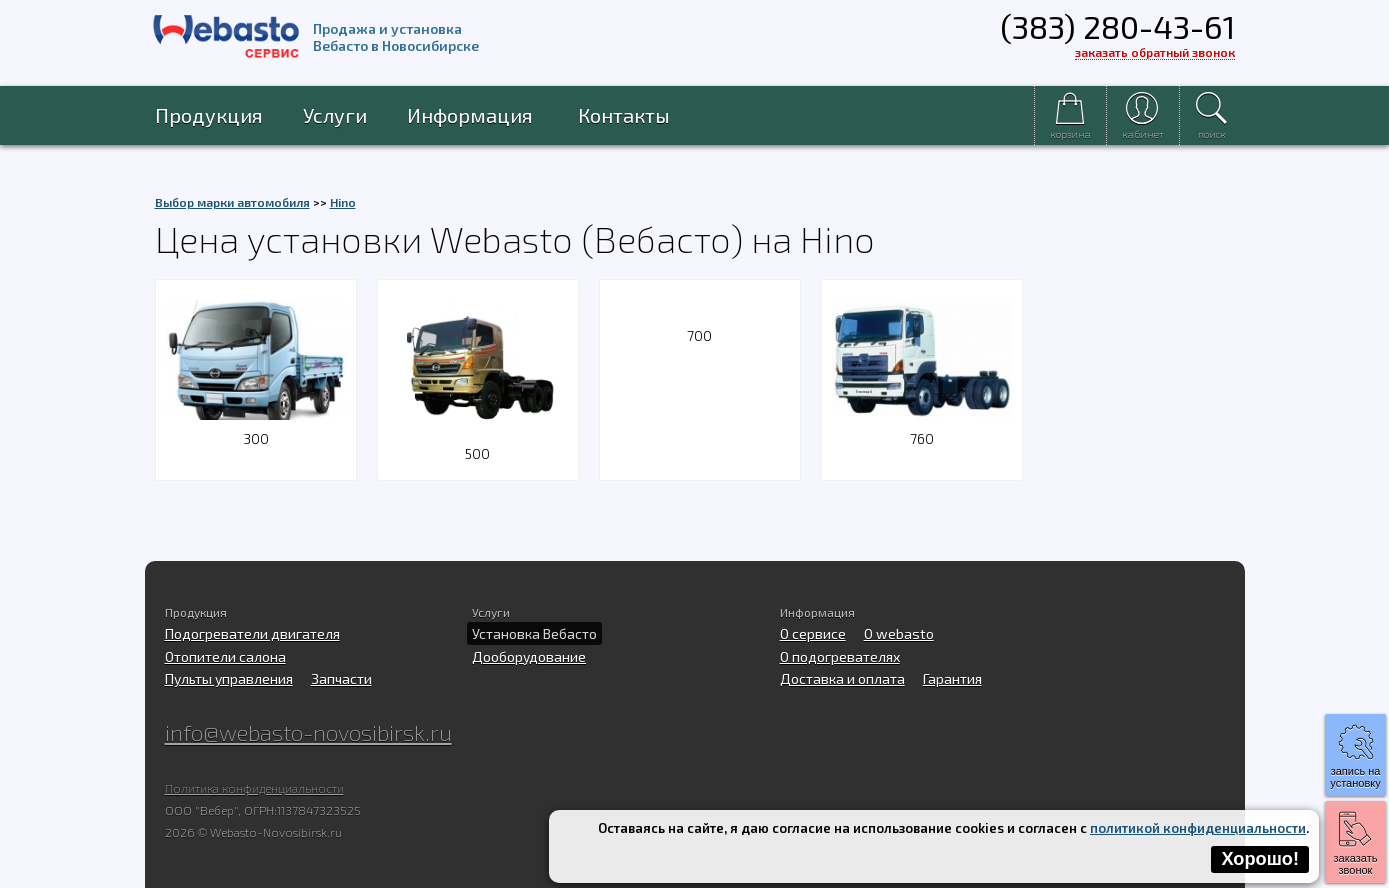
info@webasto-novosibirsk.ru (308, 732)
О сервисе (813, 633)
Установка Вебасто (534, 633)
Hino (343, 202)
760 (922, 426)
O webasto (899, 633)
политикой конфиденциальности (1198, 828)
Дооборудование (529, 656)
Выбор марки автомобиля (232, 202)
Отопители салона (225, 656)
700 (699, 335)
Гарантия (952, 678)
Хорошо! (1260, 859)
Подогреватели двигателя (252, 633)
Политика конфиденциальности (254, 788)
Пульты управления (229, 678)
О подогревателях (840, 656)
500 (478, 441)
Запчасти (341, 678)
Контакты (624, 115)
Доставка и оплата (842, 678)
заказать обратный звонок (1155, 52)
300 (256, 426)
